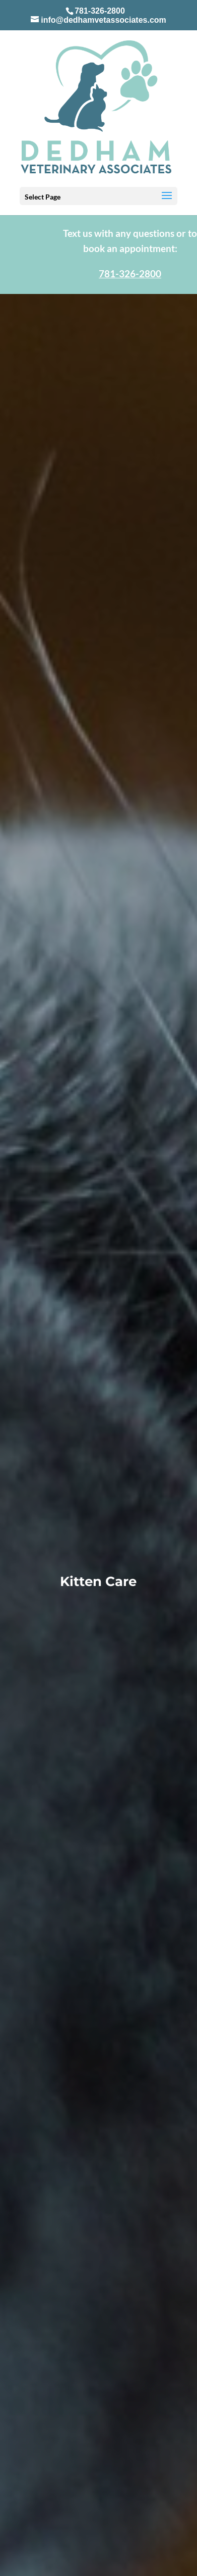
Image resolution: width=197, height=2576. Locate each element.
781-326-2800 (100, 11)
